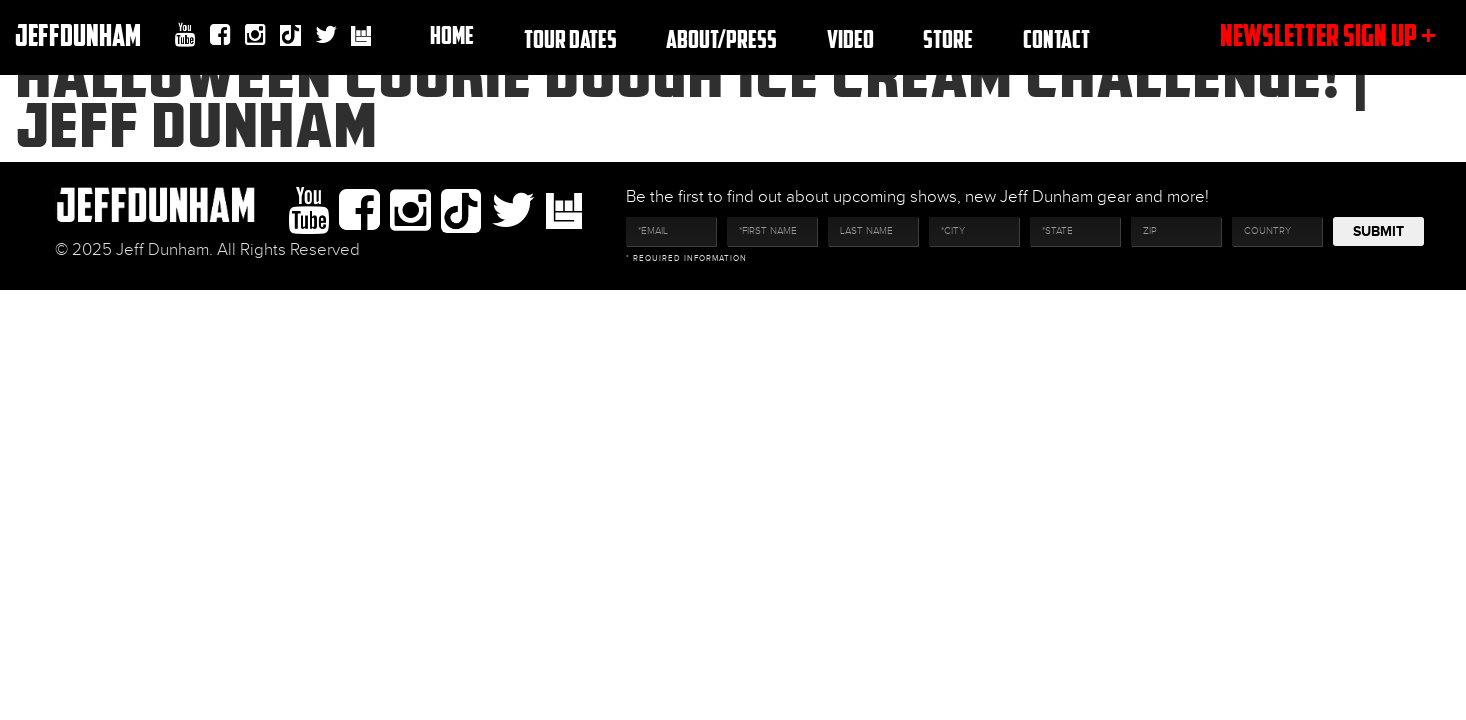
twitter (326, 35)
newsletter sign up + (1328, 34)
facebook (220, 35)
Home (452, 34)
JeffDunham (78, 34)
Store (948, 38)
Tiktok (290, 37)
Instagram (255, 35)
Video (850, 38)
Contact (1056, 38)
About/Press (721, 38)
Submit (1378, 231)
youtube (185, 35)
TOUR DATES (570, 38)
